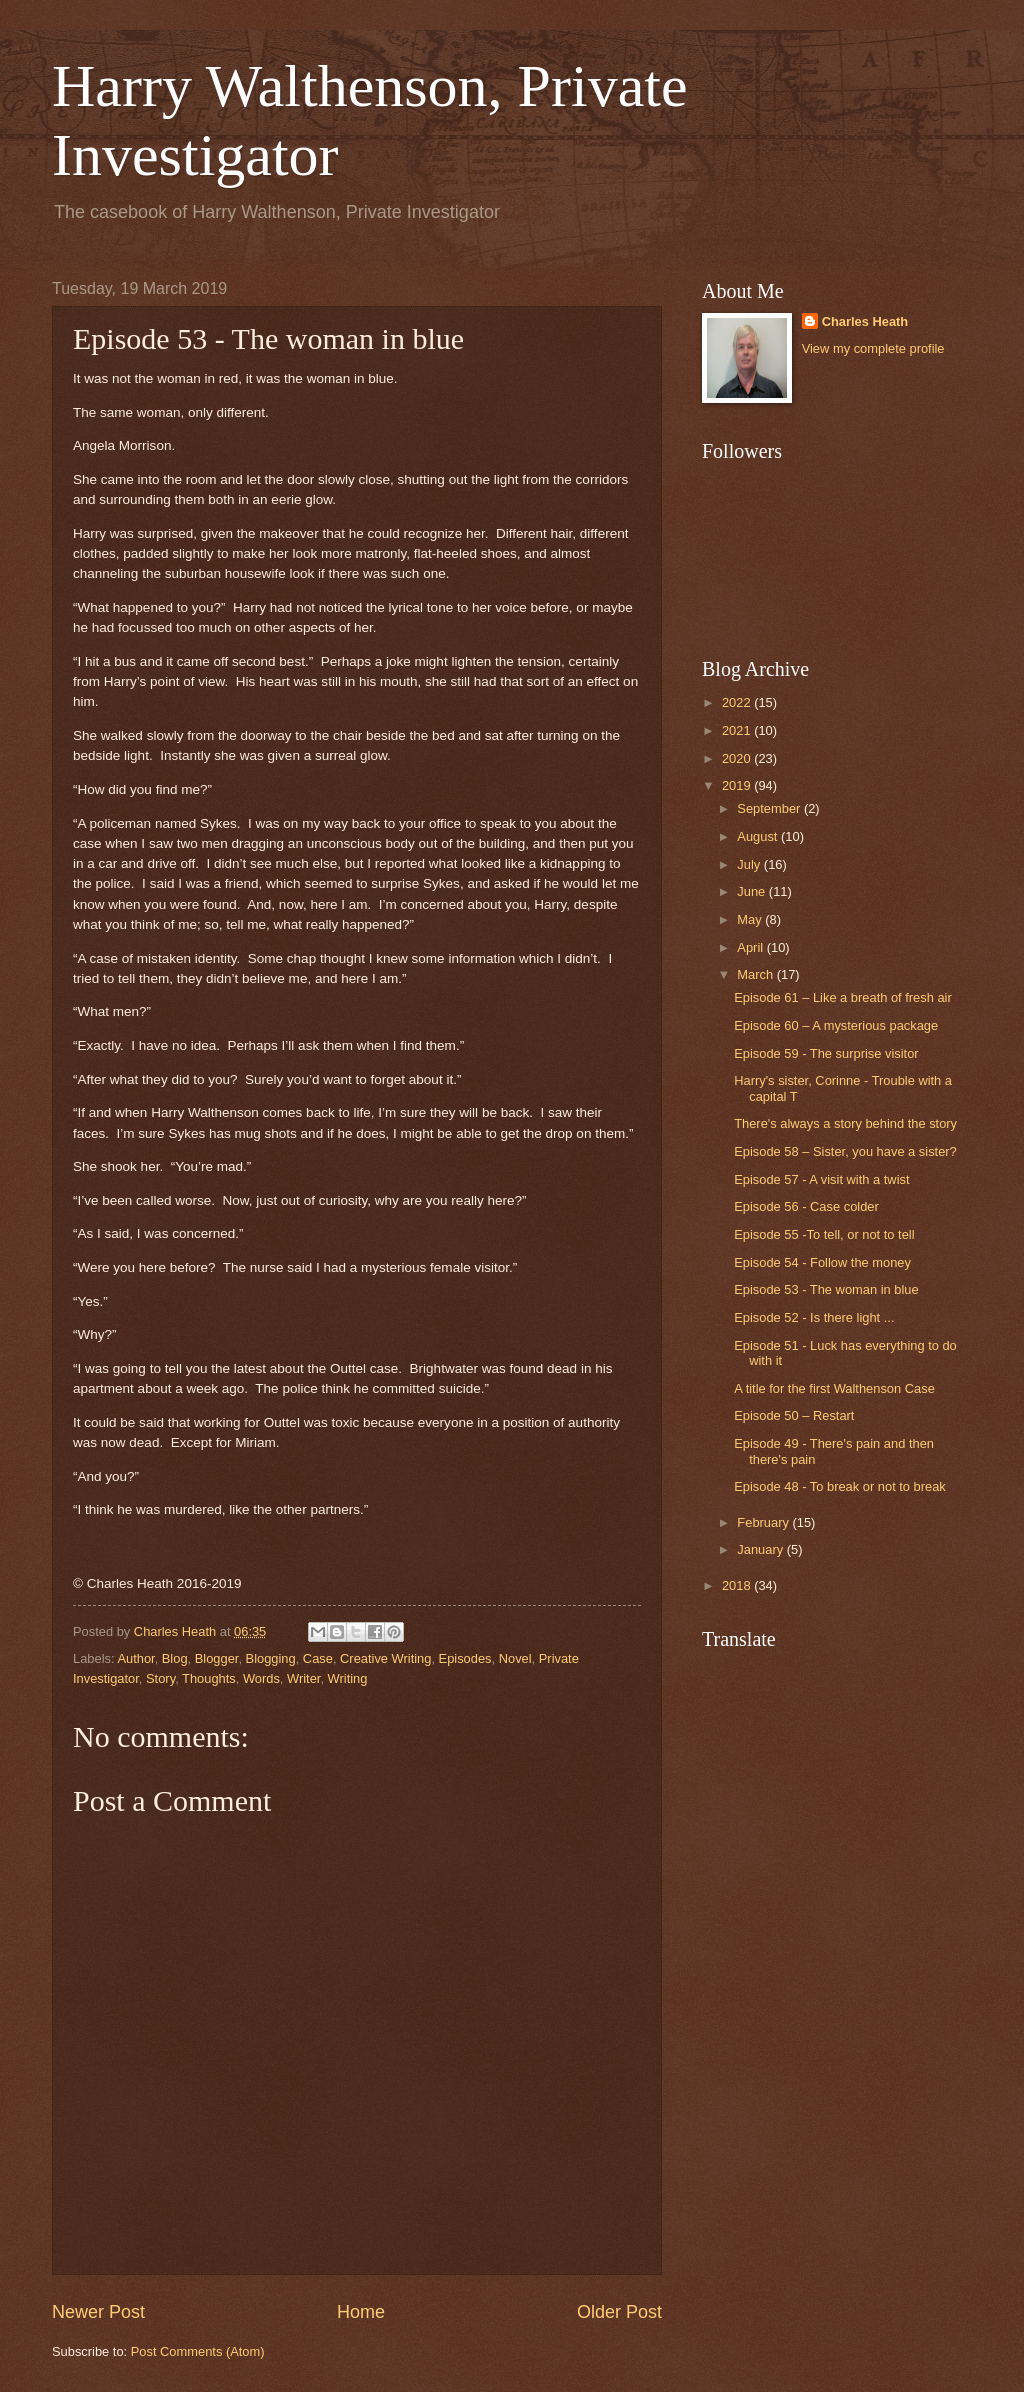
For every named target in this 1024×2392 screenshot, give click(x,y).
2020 (738, 758)
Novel (515, 1658)
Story (160, 1678)
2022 (738, 702)
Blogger (217, 1658)
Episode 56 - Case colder (806, 1206)
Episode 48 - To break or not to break (840, 1486)
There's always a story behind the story (845, 1123)
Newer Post (98, 2312)
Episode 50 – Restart (794, 1415)
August (759, 836)
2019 (738, 785)
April (751, 947)
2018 (738, 1585)
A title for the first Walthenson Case (834, 1388)
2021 (738, 730)
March (756, 974)
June (753, 891)
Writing (348, 1678)
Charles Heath (865, 321)
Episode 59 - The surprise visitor (826, 1053)
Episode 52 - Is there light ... (814, 1317)
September (770, 808)
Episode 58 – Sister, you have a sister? (845, 1151)
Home (361, 2312)
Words (261, 1678)
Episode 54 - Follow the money (822, 1262)
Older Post (619, 2312)
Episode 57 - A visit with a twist (821, 1179)
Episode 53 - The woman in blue (826, 1289)
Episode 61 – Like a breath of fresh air (843, 997)
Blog (175, 1658)
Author (135, 1658)
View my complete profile (873, 348)
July (750, 864)
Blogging (271, 1658)
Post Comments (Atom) (198, 2351)
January (761, 1549)
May (751, 919)
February (764, 1522)
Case (318, 1658)
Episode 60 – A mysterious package (836, 1025)
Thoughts (209, 1678)
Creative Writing (385, 1658)
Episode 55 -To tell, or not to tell (824, 1234)
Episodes (465, 1658)
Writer (303, 1678)
